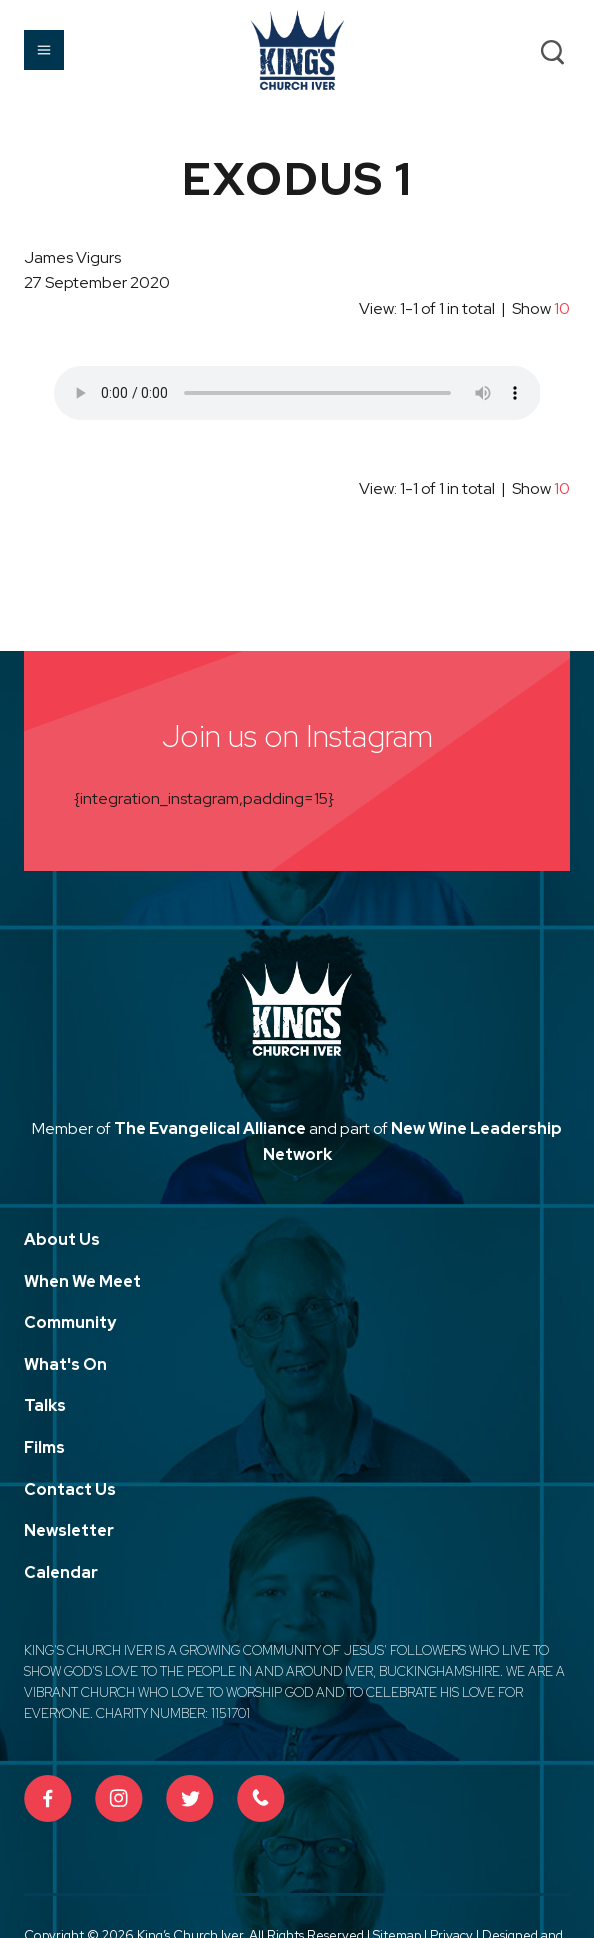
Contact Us (70, 1489)
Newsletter (69, 1530)
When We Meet (82, 1281)
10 (562, 308)
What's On (65, 1364)
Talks (45, 1405)
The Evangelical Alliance (210, 1128)
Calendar (61, 1572)
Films (44, 1447)
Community (70, 1322)
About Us (62, 1239)
